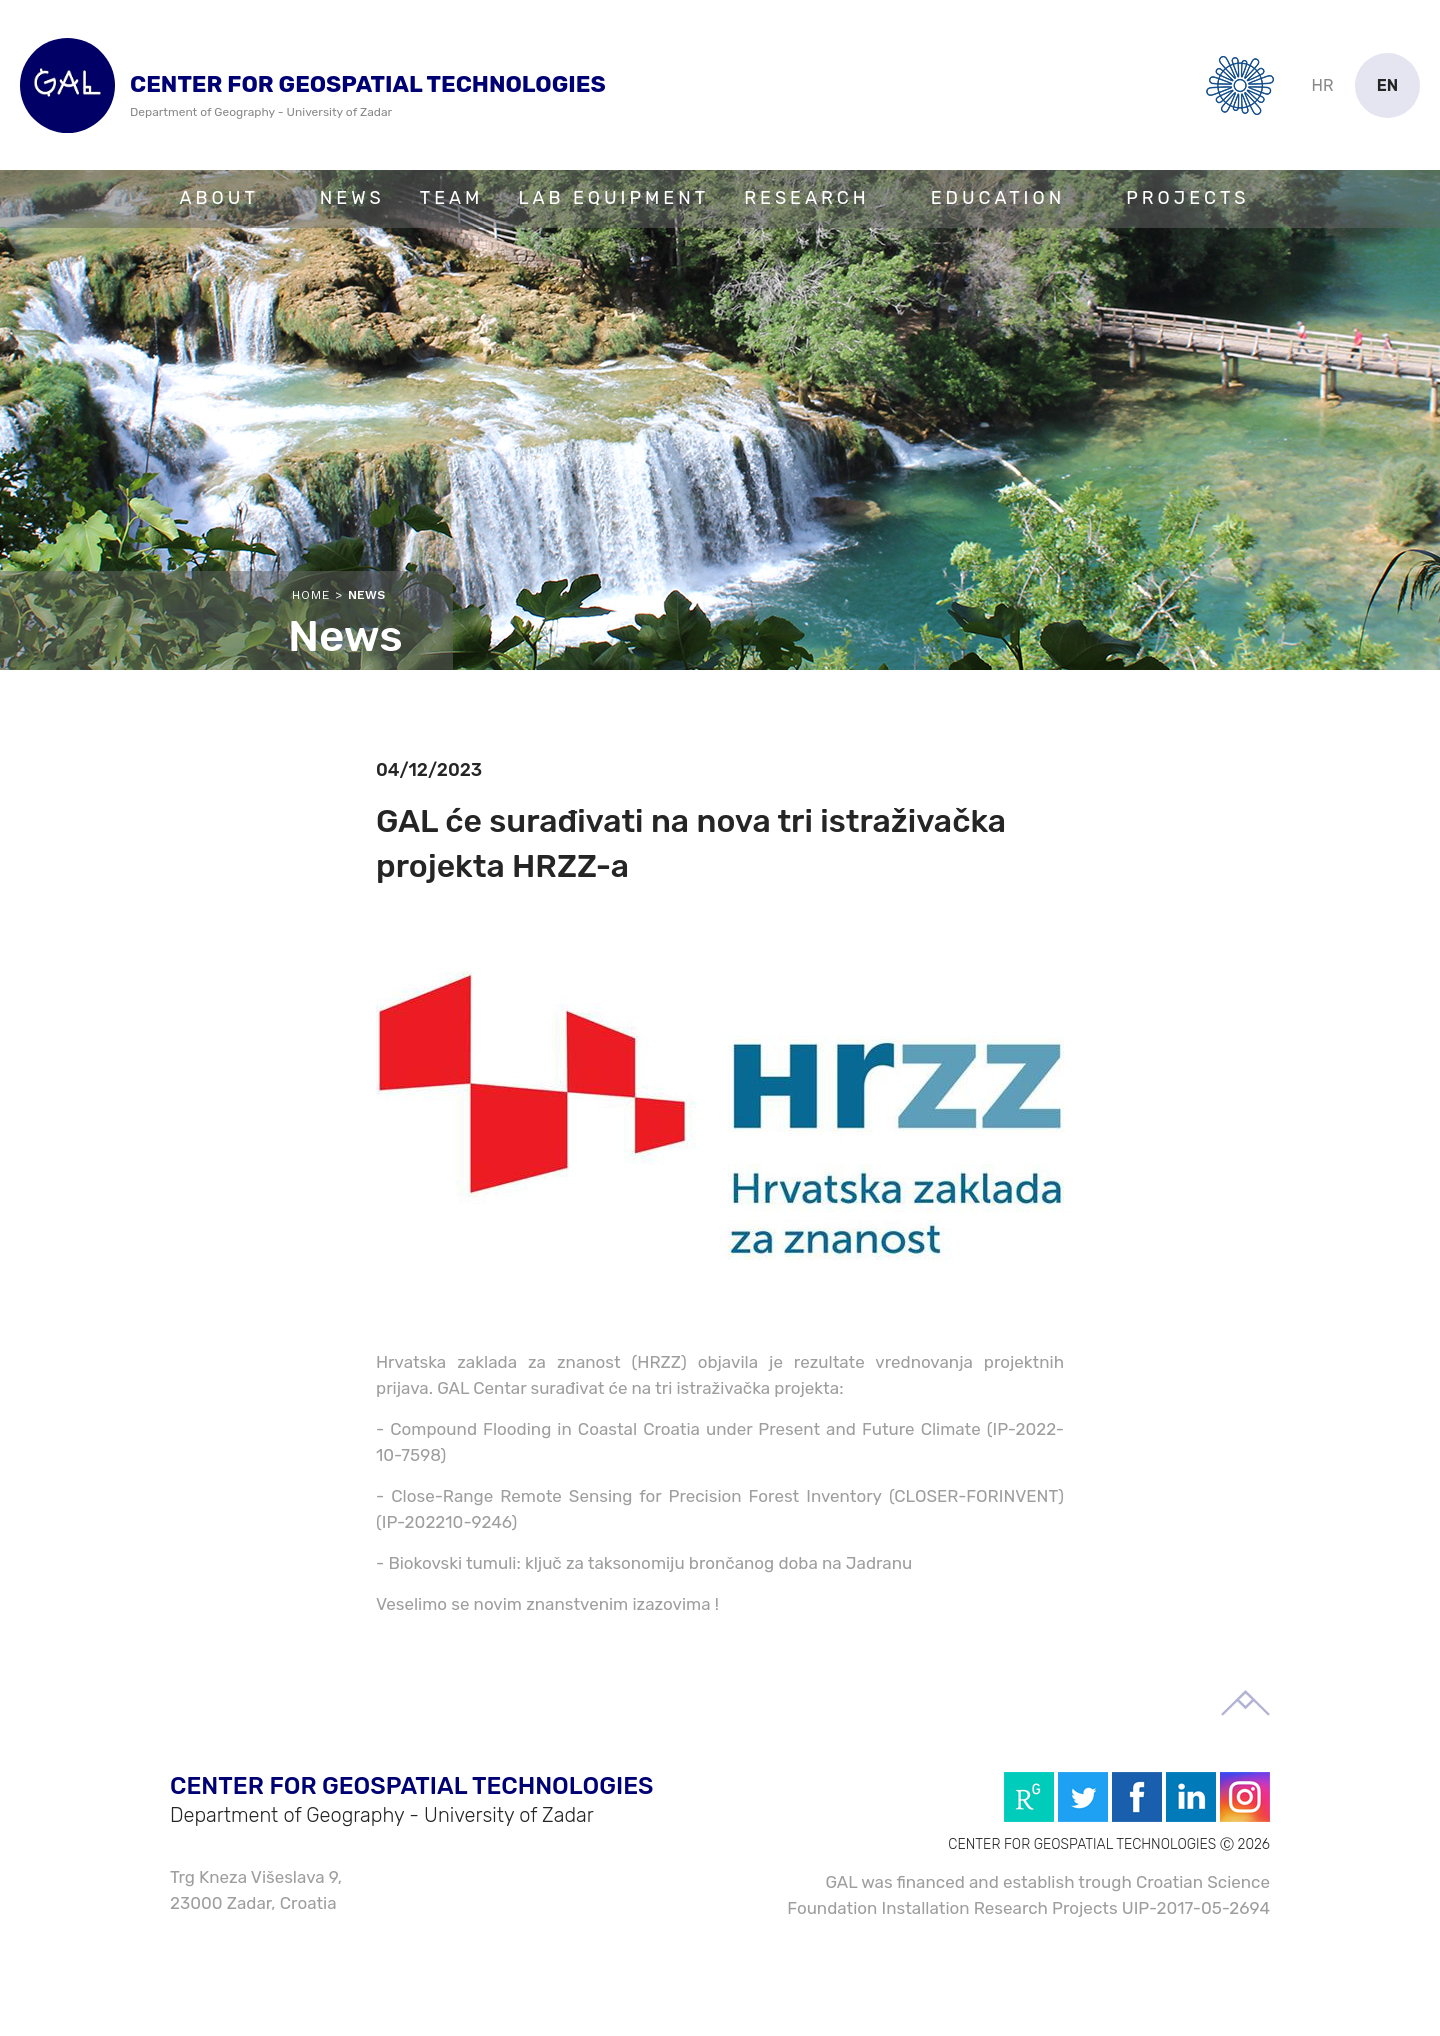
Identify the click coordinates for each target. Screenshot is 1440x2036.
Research (806, 198)
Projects (1187, 198)
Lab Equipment (613, 198)
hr (1323, 85)
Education (998, 198)
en (1388, 85)
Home (311, 595)
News (352, 198)
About (219, 198)
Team (452, 198)
